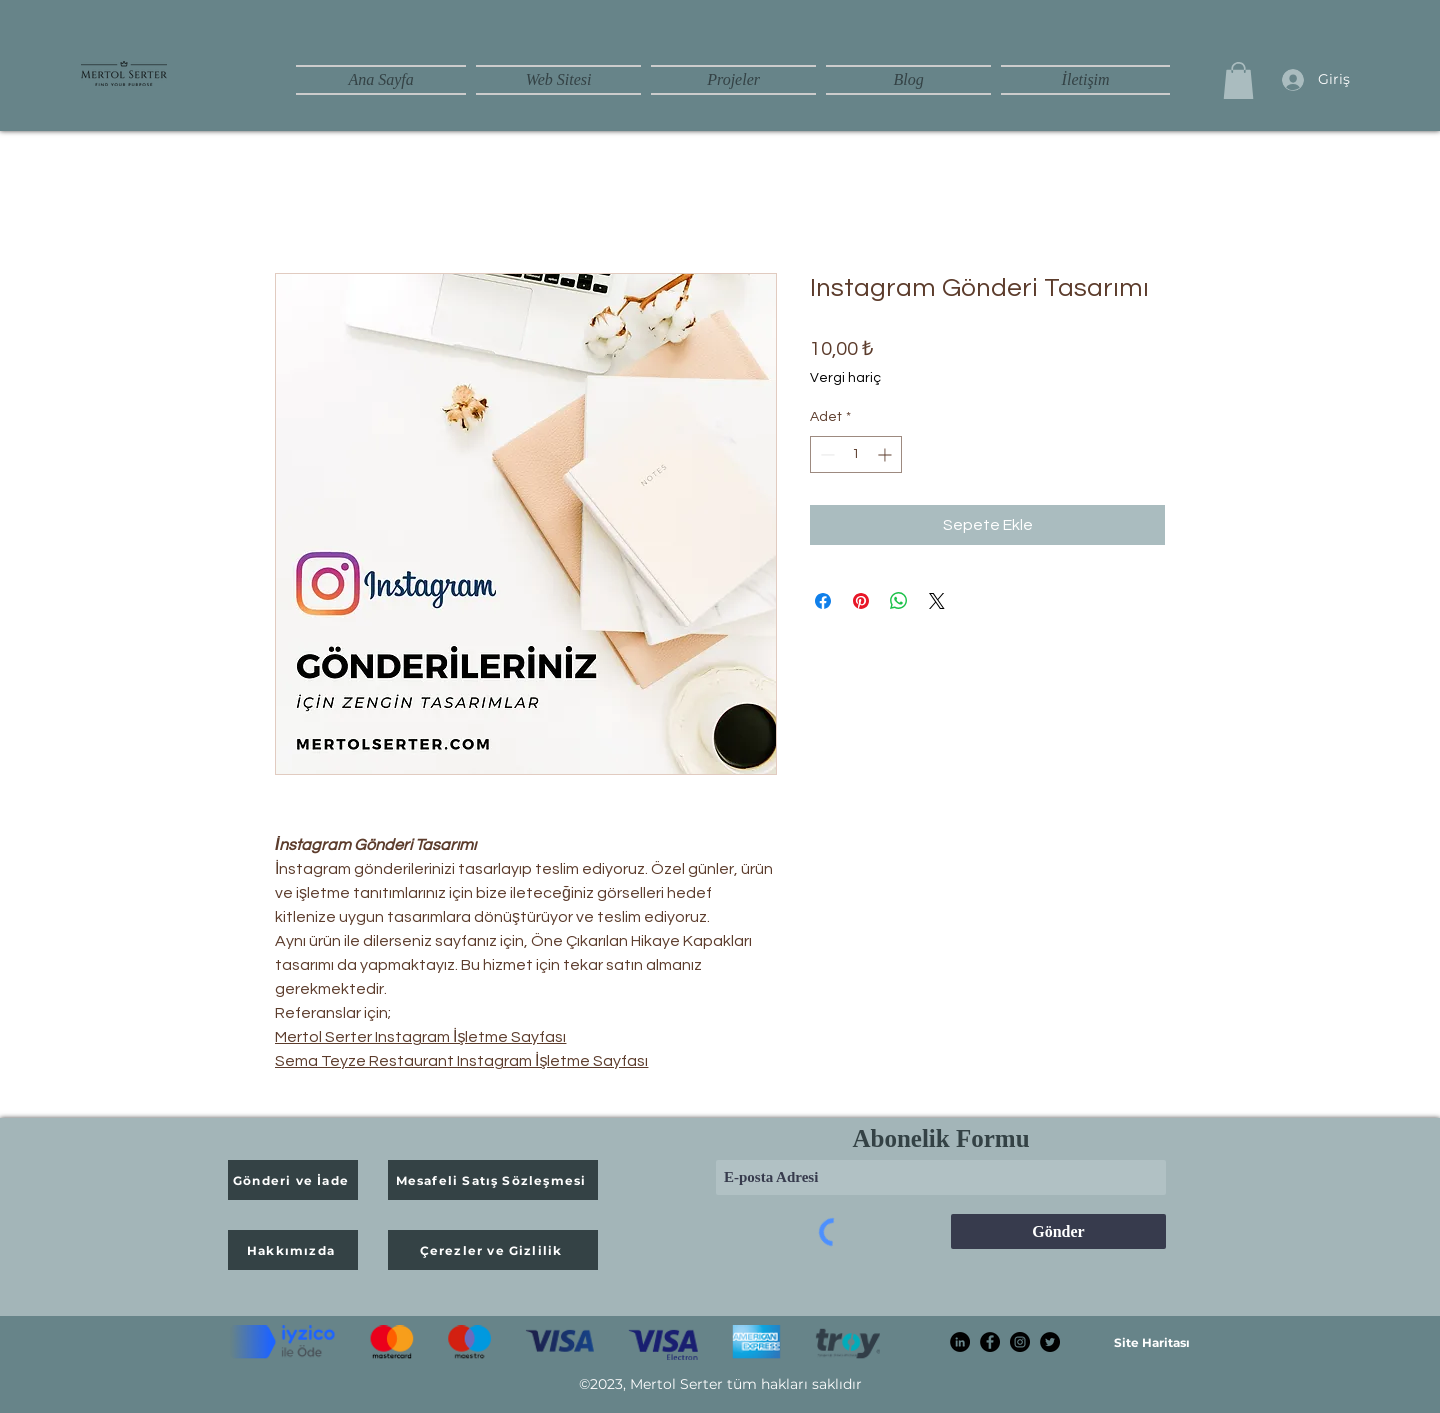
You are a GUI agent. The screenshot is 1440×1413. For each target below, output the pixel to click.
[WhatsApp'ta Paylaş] (899, 601)
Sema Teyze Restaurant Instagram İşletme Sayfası (461, 1061)
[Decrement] (825, 454)
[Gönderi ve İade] (293, 1180)
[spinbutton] (856, 454)
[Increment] (886, 454)
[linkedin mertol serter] (960, 1342)
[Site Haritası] (1151, 1342)
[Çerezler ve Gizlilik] (493, 1250)
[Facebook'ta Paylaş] (823, 601)
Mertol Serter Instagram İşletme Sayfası (420, 1037)
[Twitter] (1050, 1342)
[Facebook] (990, 1342)
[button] (1238, 80)
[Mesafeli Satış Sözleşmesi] (493, 1180)
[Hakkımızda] (293, 1250)
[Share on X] (937, 601)
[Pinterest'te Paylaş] (861, 601)
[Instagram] (1020, 1342)
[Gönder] (1058, 1231)
